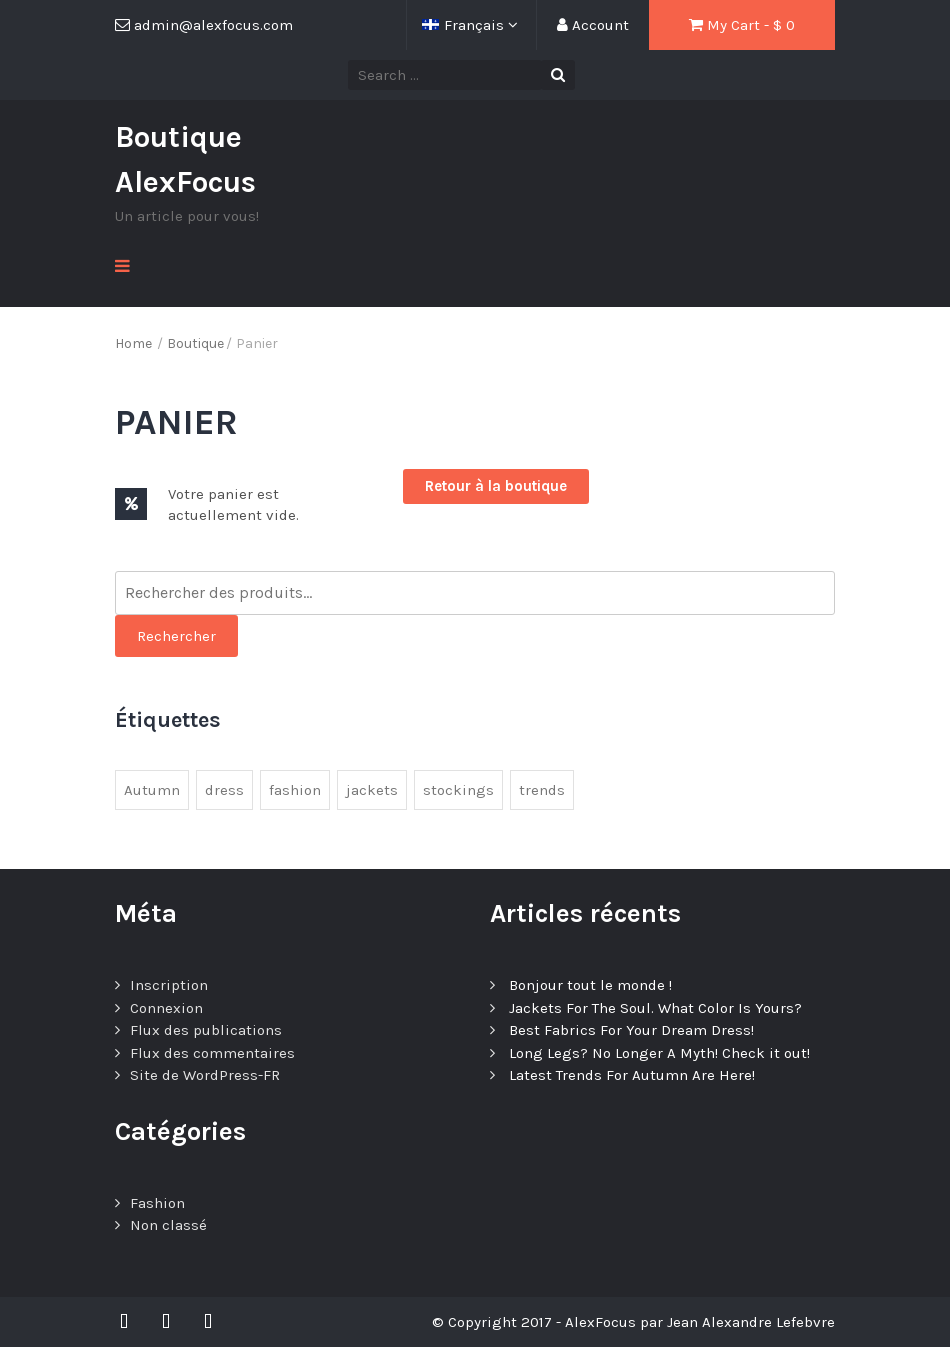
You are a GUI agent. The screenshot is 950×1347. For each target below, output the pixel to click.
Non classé (168, 1225)
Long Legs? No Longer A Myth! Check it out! (659, 1053)
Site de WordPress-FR (205, 1075)
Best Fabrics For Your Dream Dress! (631, 1030)
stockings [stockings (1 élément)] (458, 790)
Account (593, 25)
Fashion (157, 1203)
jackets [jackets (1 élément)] (372, 790)
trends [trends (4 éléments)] (542, 790)
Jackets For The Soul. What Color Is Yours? (655, 1008)
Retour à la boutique (496, 486)
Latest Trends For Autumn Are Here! (632, 1075)
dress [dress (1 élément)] (224, 790)
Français (465, 25)
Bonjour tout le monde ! (590, 985)
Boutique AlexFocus (185, 159)
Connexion (166, 1008)
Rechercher (176, 636)
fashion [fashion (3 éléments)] (295, 790)
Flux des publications (206, 1030)
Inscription (169, 985)
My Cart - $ (742, 25)
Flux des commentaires (212, 1053)
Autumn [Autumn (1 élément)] (152, 790)
